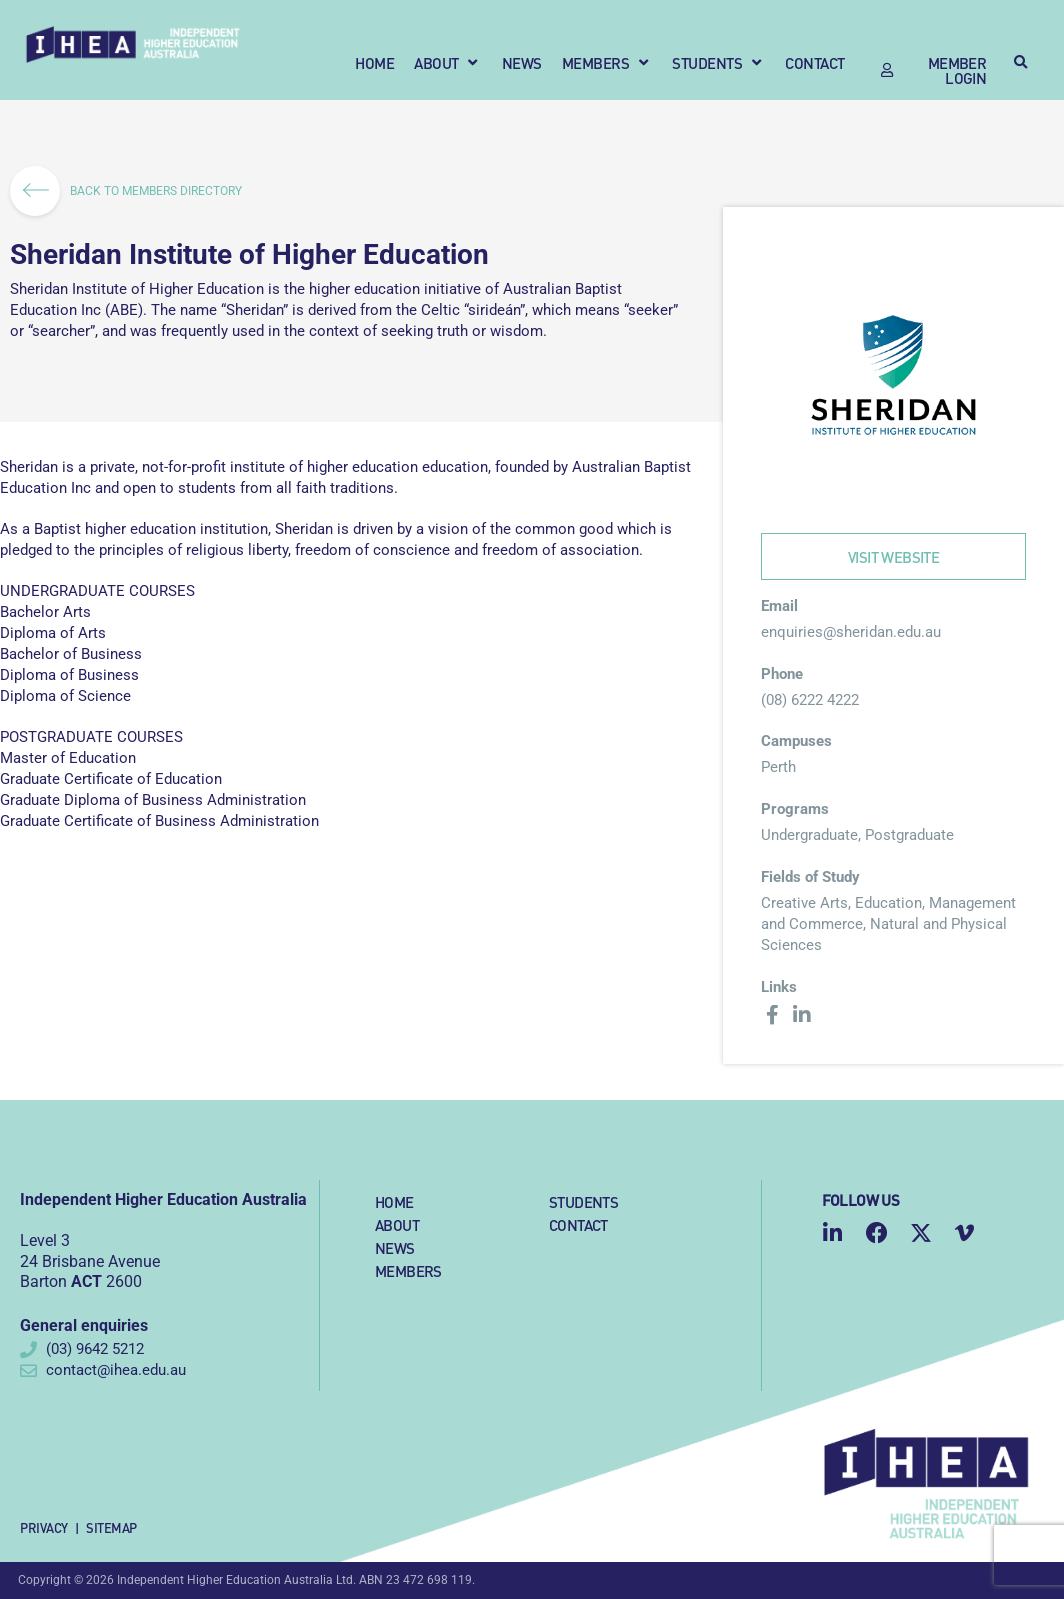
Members (408, 1270)
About (397, 1224)
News (395, 1247)
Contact (578, 1224)
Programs (795, 809)
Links (779, 987)
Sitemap (111, 1527)
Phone (782, 674)
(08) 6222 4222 (810, 700)
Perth (778, 767)
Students (583, 1201)
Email (779, 606)
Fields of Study (810, 877)
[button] (448, 62)
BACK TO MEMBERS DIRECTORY (132, 191)
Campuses (796, 741)
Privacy (44, 1527)
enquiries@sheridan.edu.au (851, 632)
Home (394, 1201)
